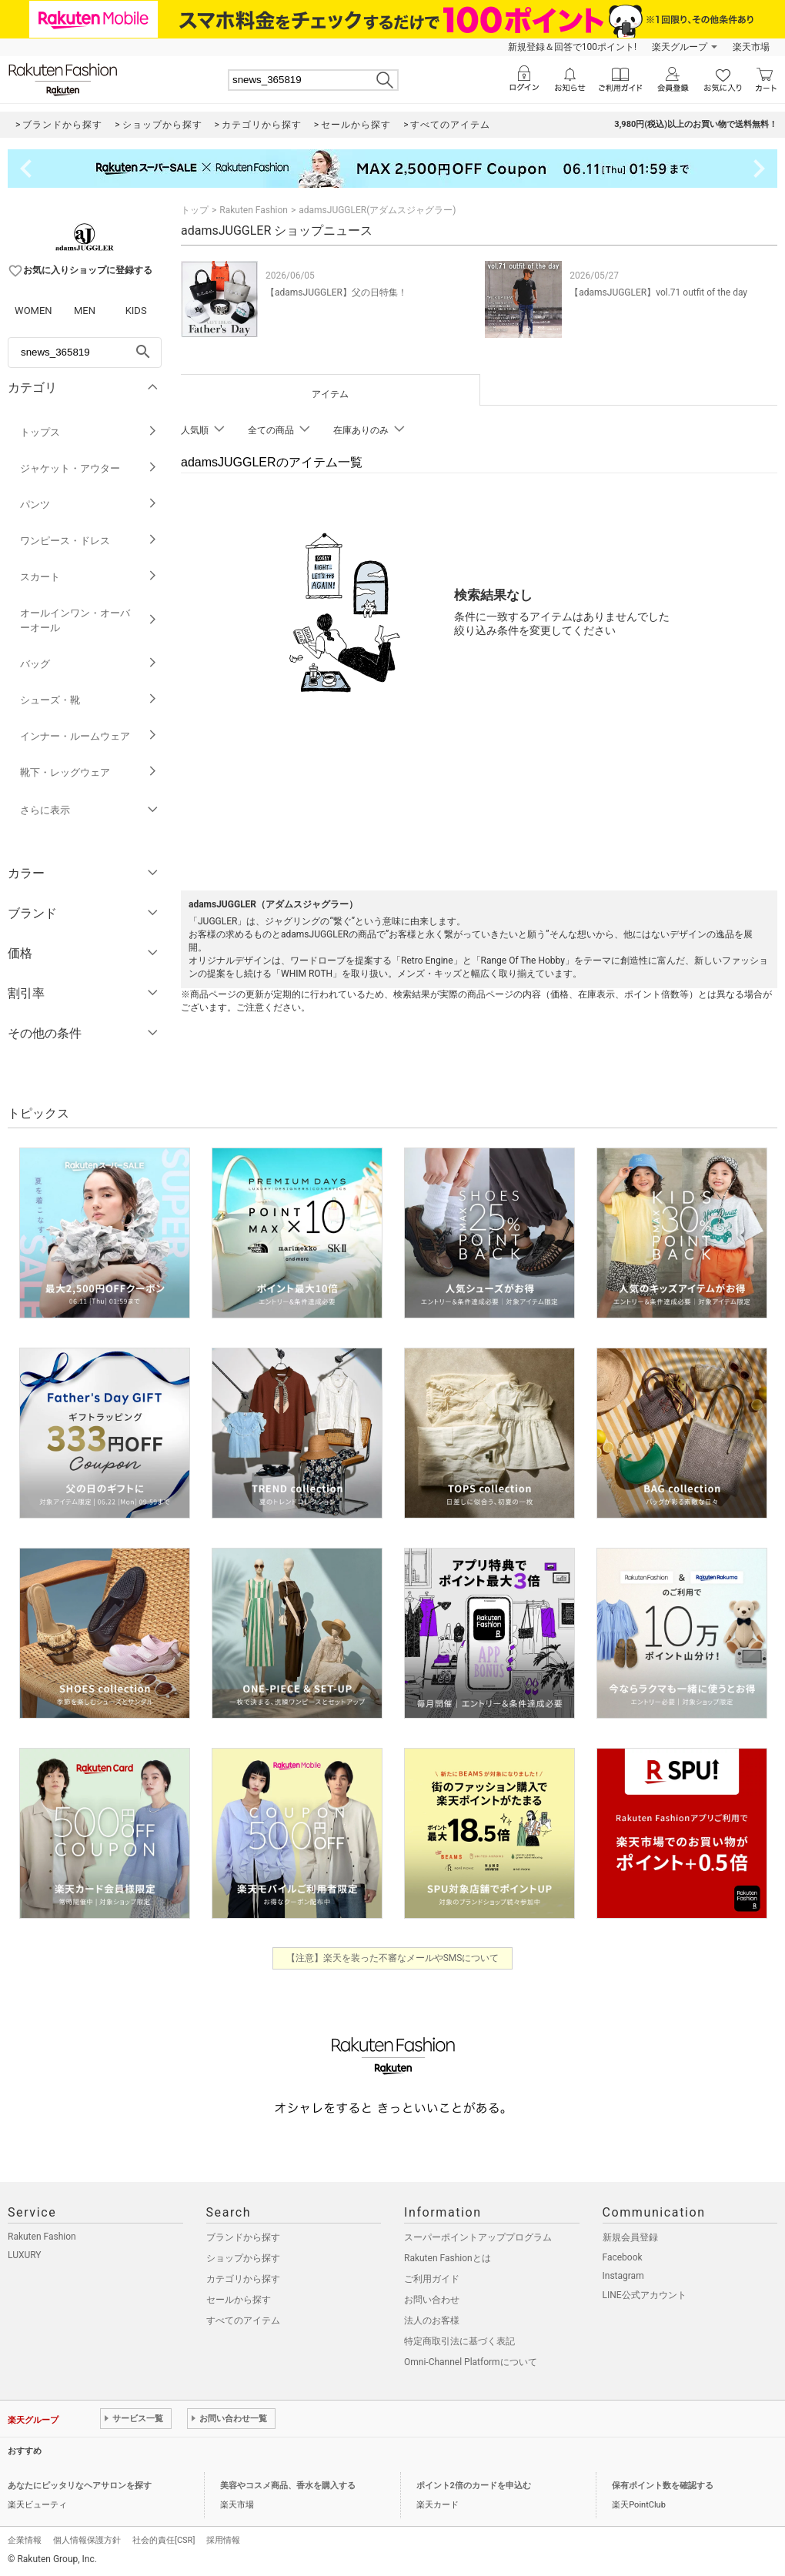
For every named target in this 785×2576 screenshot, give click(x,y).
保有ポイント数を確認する (662, 2486)
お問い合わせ (431, 2299)
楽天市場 (751, 47)
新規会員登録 (630, 2237)
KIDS (136, 310)
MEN (84, 310)
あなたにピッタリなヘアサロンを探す (80, 2486)
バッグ (89, 664)
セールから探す (238, 2299)
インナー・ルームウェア (89, 736)
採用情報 (223, 2540)
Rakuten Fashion (253, 210)
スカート (89, 577)
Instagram (623, 2275)
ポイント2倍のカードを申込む (473, 2486)
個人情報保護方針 (87, 2540)
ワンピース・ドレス (89, 540)
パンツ (89, 504)
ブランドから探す (243, 2237)
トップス (89, 432)
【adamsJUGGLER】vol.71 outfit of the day (658, 292)
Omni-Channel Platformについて (470, 2362)
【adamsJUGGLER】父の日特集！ (336, 292)
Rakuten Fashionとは (447, 2258)
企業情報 (25, 2540)
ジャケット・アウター (89, 468)
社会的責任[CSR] (163, 2540)
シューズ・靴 (89, 700)
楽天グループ (679, 47)
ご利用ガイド (431, 2279)
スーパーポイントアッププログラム (478, 2237)
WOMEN (33, 310)
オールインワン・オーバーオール (89, 620)
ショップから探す (243, 2258)
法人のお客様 (431, 2320)
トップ (195, 210)
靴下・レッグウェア (89, 772)
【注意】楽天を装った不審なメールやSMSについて (392, 1958)
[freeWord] (85, 352)
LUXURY (25, 2255)
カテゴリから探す (243, 2279)
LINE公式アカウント (644, 2295)
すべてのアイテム (243, 2320)
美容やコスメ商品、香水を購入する (288, 2486)
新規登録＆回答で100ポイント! (572, 47)
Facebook (623, 2257)
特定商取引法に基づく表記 (459, 2341)
